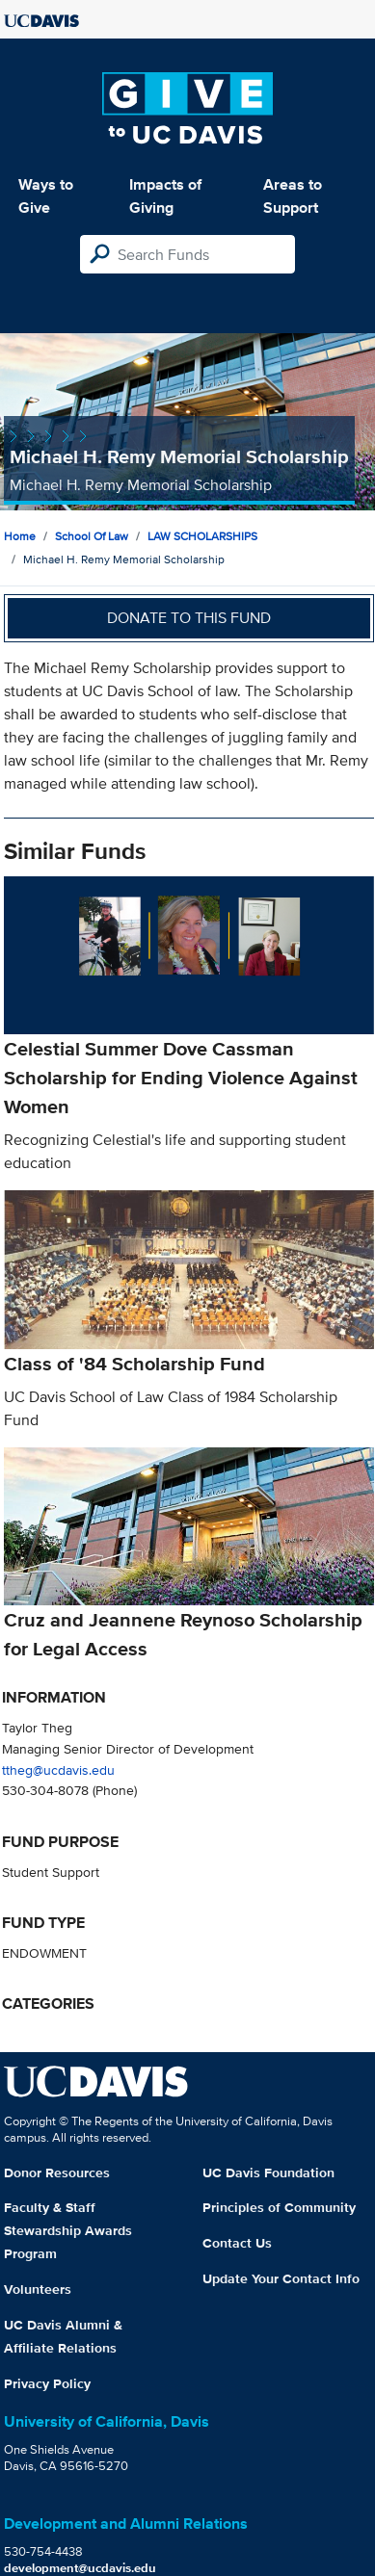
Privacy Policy (47, 2383)
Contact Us (237, 2242)
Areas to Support (292, 196)
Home (20, 536)
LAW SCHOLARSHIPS (202, 536)
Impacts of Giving (165, 196)
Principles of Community (279, 2207)
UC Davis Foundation (268, 2172)
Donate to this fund (189, 618)
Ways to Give (45, 196)
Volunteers (37, 2289)
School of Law (91, 536)
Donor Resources (57, 2172)
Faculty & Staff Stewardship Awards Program (68, 2230)
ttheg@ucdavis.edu (58, 1769)
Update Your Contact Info (281, 2278)
